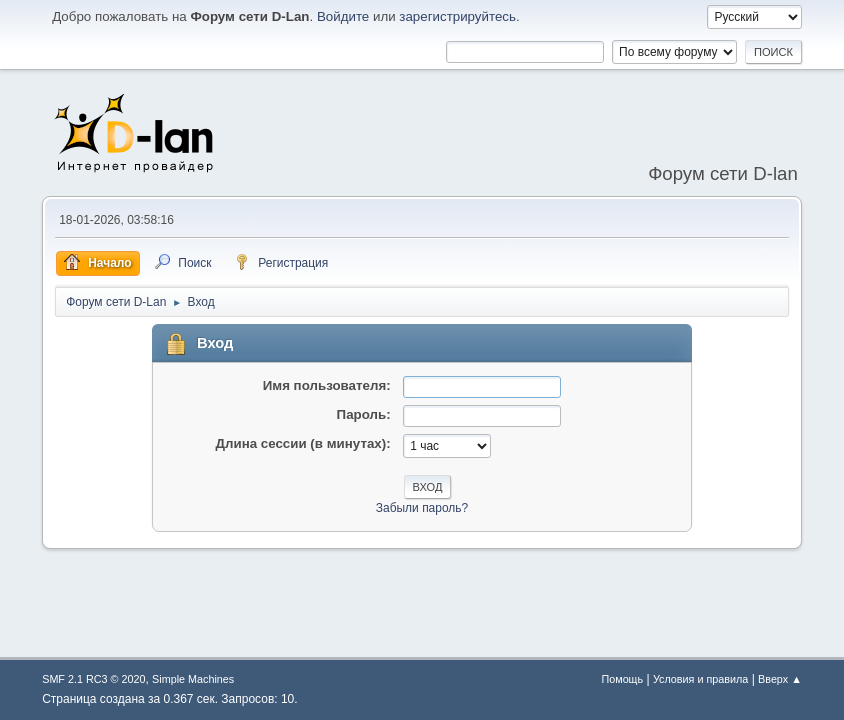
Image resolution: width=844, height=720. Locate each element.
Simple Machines (193, 679)
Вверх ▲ (780, 679)
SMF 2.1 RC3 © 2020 (93, 679)
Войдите (343, 16)
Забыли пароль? (422, 508)
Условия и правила (700, 679)
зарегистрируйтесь (457, 16)
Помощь (622, 679)
